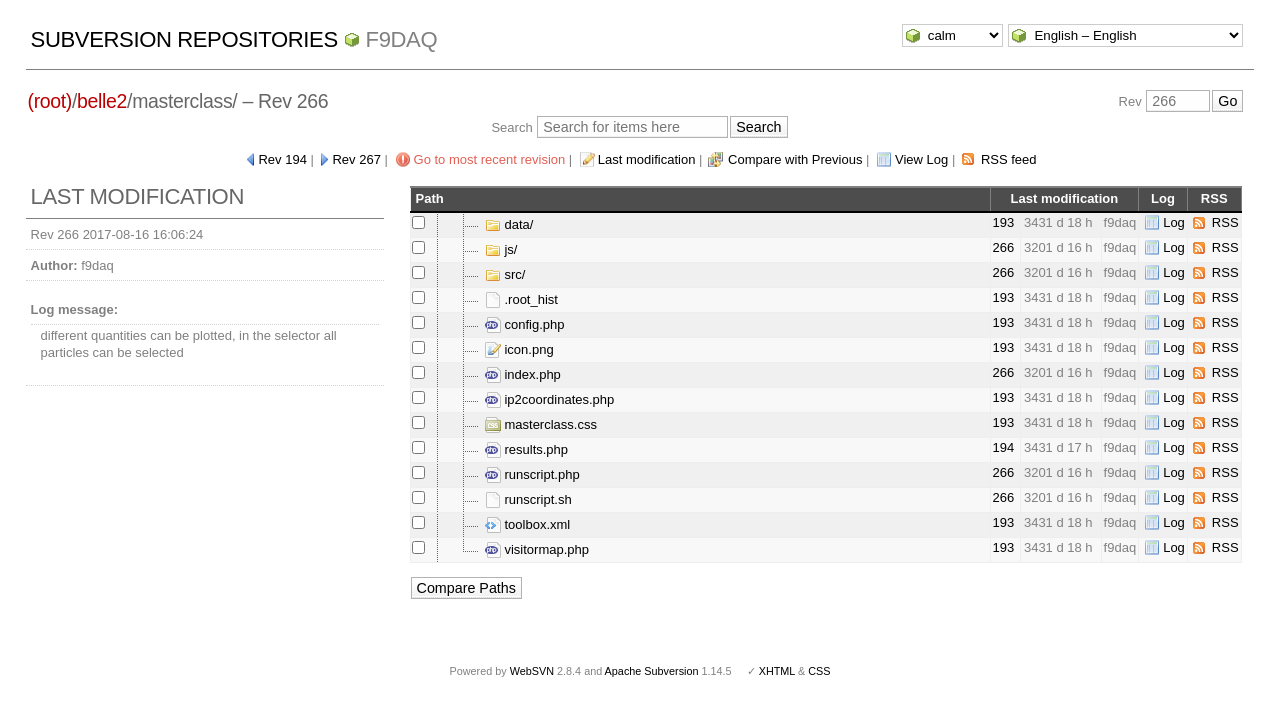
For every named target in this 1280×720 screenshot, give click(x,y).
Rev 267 (356, 159)
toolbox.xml (527, 524)
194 (1004, 447)
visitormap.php (537, 549)
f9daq (402, 39)
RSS (1225, 222)
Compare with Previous (795, 159)
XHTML (777, 671)
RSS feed (1009, 159)
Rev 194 (282, 159)
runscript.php (532, 474)
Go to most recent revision (490, 159)
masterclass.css (541, 424)
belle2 (102, 101)
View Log (921, 159)
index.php (523, 374)
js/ (501, 249)
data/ (509, 224)
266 (1004, 247)
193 (1004, 222)
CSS (819, 671)
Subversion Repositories (184, 39)
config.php (525, 324)
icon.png (519, 349)
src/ (505, 274)
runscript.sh (528, 499)
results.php (526, 449)
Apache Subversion (652, 671)
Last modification (647, 159)
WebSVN (532, 671)
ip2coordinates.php (549, 399)
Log (1174, 222)
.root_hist (521, 299)
